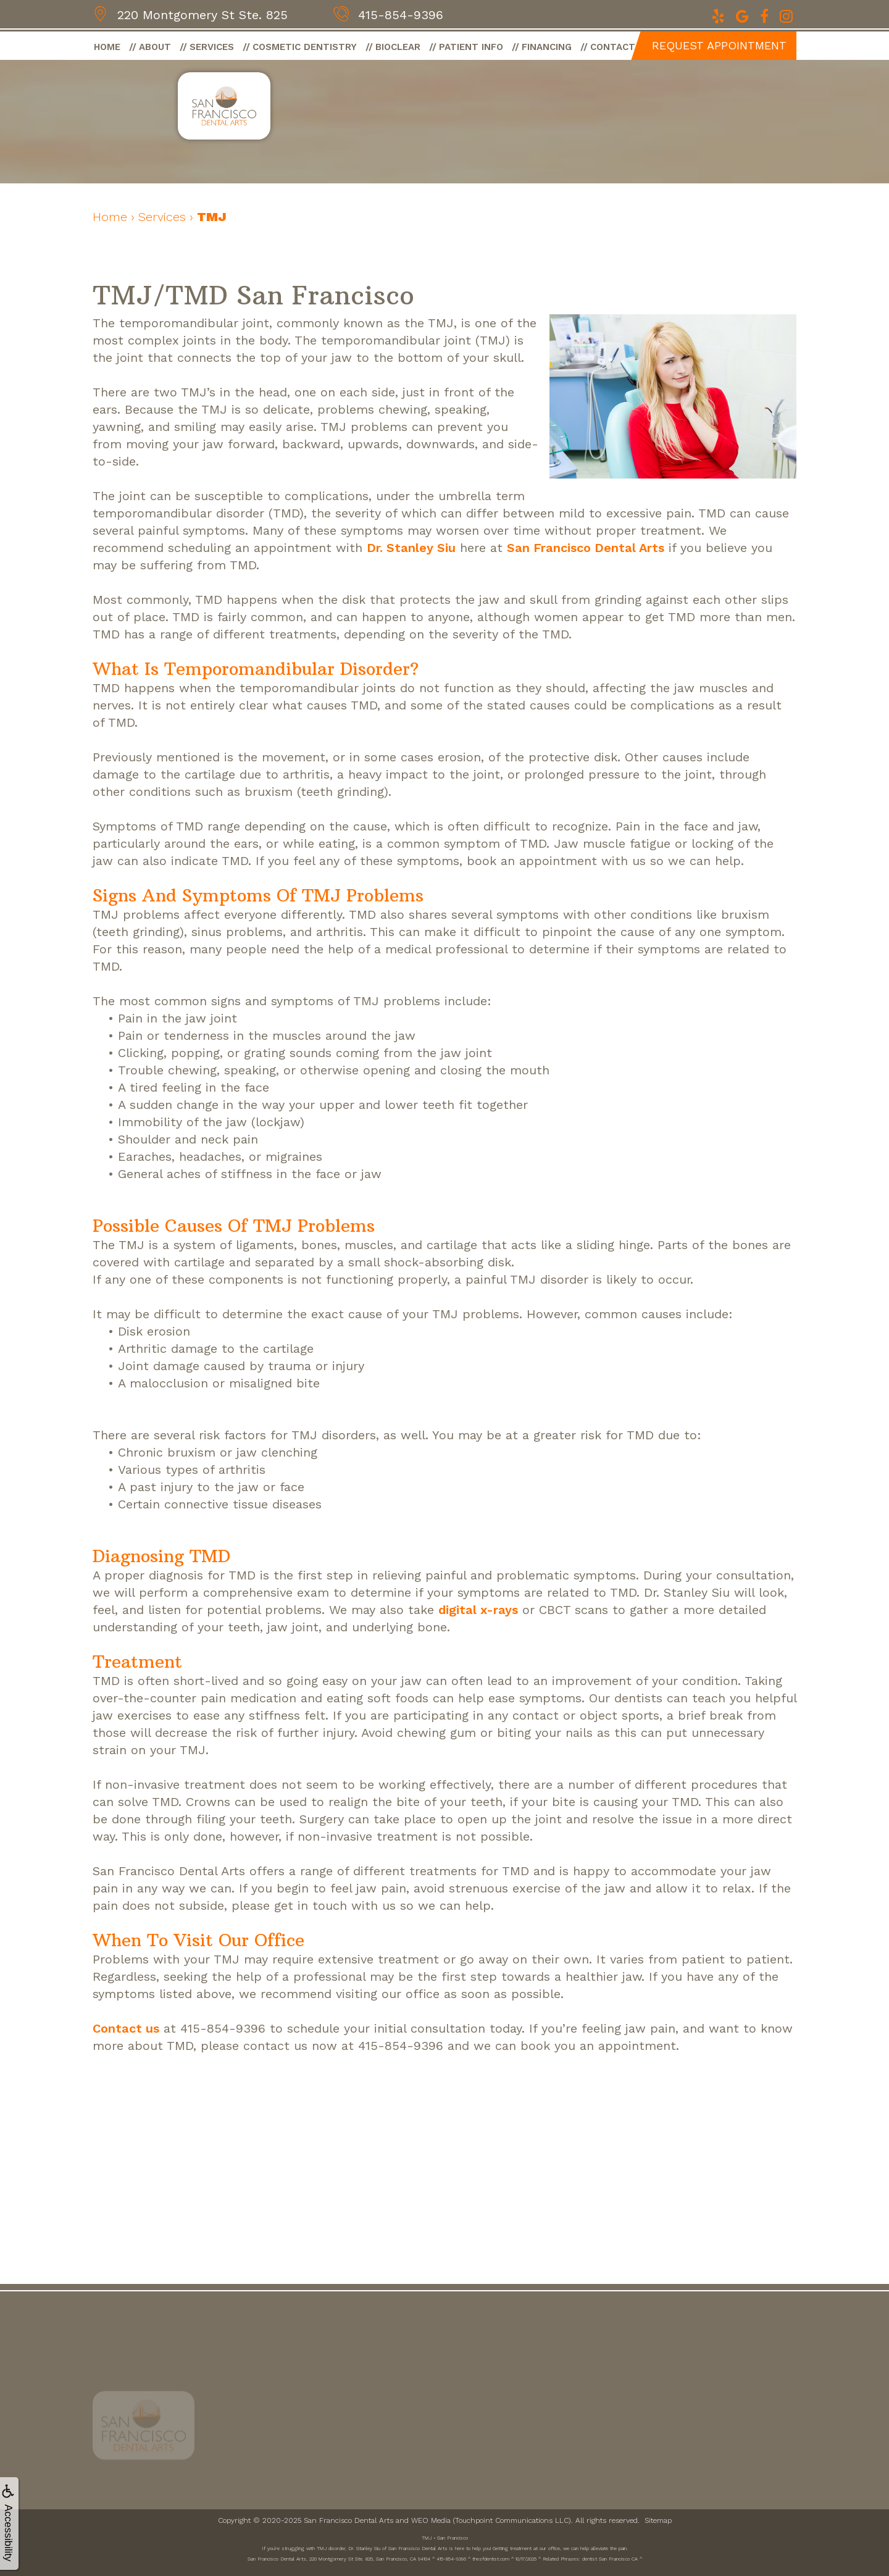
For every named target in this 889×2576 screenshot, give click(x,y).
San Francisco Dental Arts (585, 547)
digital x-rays (478, 1609)
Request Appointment (719, 45)
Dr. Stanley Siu (411, 547)
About (155, 46)
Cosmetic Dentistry (305, 46)
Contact (612, 46)
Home (107, 46)
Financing (547, 46)
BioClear (397, 46)
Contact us (126, 2028)
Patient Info (471, 46)
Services (212, 46)
